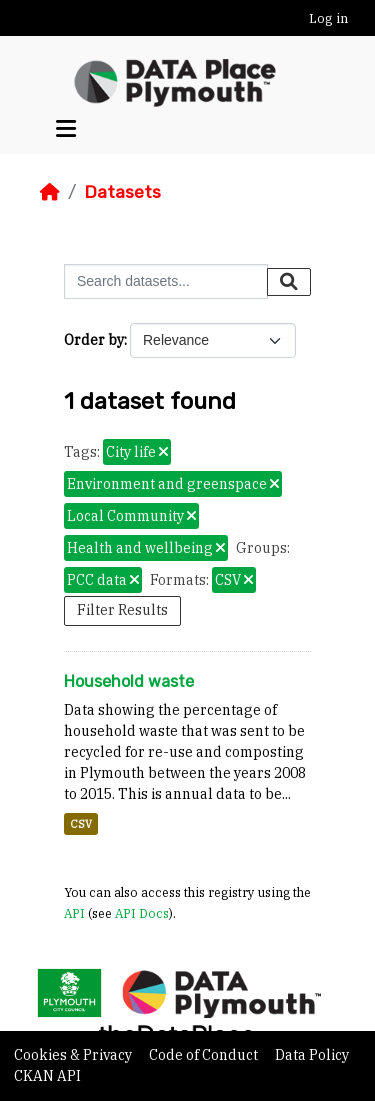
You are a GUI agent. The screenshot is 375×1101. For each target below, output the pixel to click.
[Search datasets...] (166, 281)
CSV (81, 824)
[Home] (50, 192)
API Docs (142, 913)
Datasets (122, 192)
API (74, 913)
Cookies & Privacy (74, 1055)
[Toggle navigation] (66, 129)
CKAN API (47, 1076)
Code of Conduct (205, 1055)
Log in (328, 18)
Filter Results (122, 610)
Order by (94, 340)
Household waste (129, 681)
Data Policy (312, 1055)
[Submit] (289, 282)
